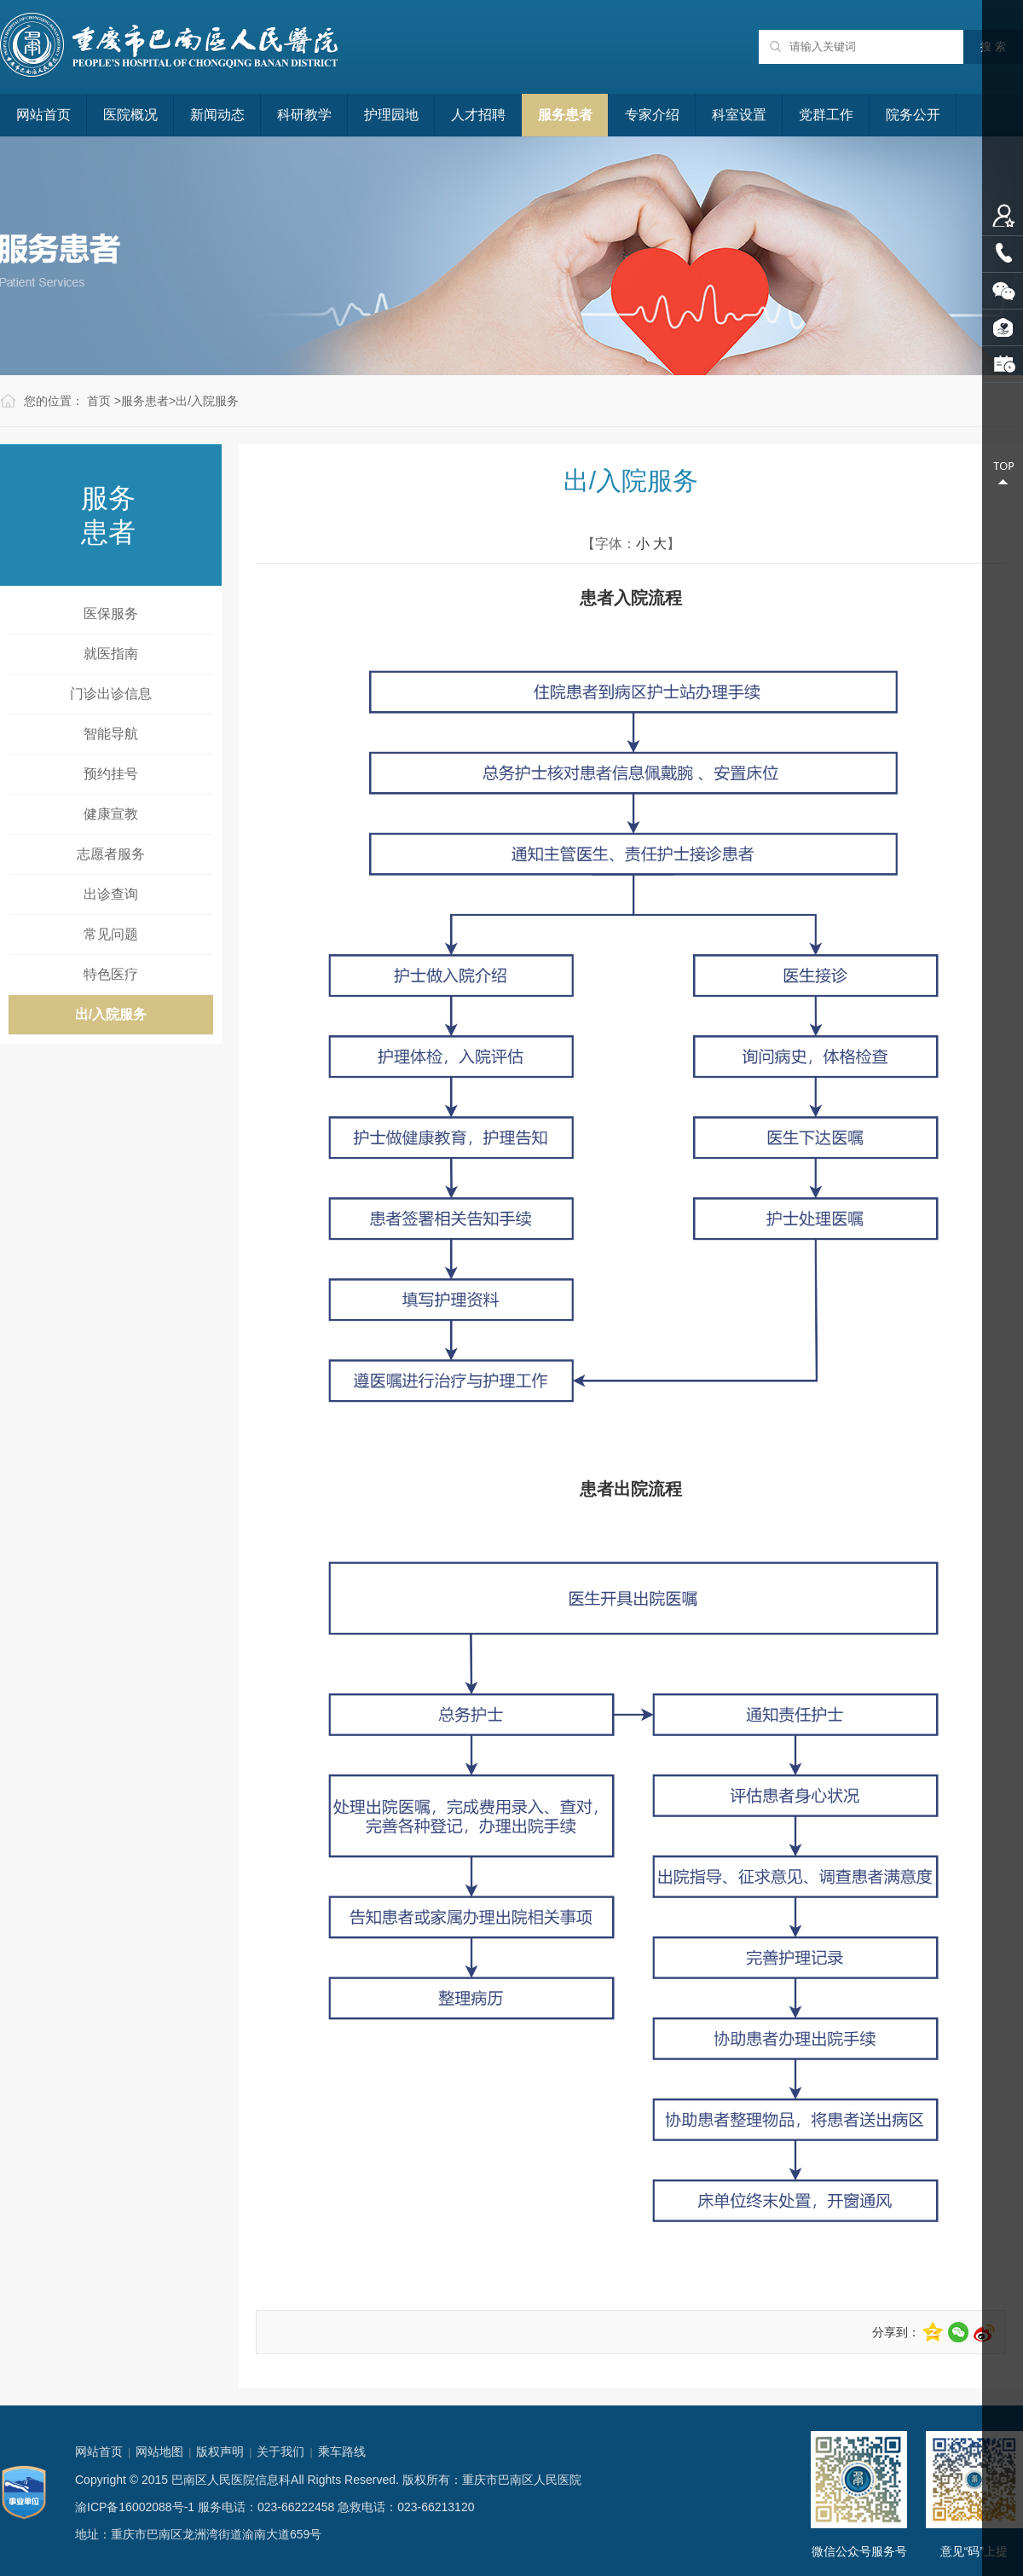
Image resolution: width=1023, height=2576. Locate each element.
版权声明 (220, 2451)
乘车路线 (342, 2451)
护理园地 (391, 114)
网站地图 (159, 2451)
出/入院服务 (207, 401)
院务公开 (913, 114)
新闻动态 (217, 114)
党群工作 (826, 114)
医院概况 (130, 114)
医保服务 (111, 613)
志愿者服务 (111, 854)
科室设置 (739, 114)
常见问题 (111, 934)
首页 (99, 401)
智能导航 (111, 733)
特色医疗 (111, 974)
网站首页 (43, 114)
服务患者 (565, 114)
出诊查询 (111, 894)
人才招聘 (478, 114)
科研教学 (304, 114)
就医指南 (111, 653)
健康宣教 (111, 814)
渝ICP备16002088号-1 (134, 2507)
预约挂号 (111, 774)
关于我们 (280, 2451)
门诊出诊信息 (111, 693)
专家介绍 (652, 114)
